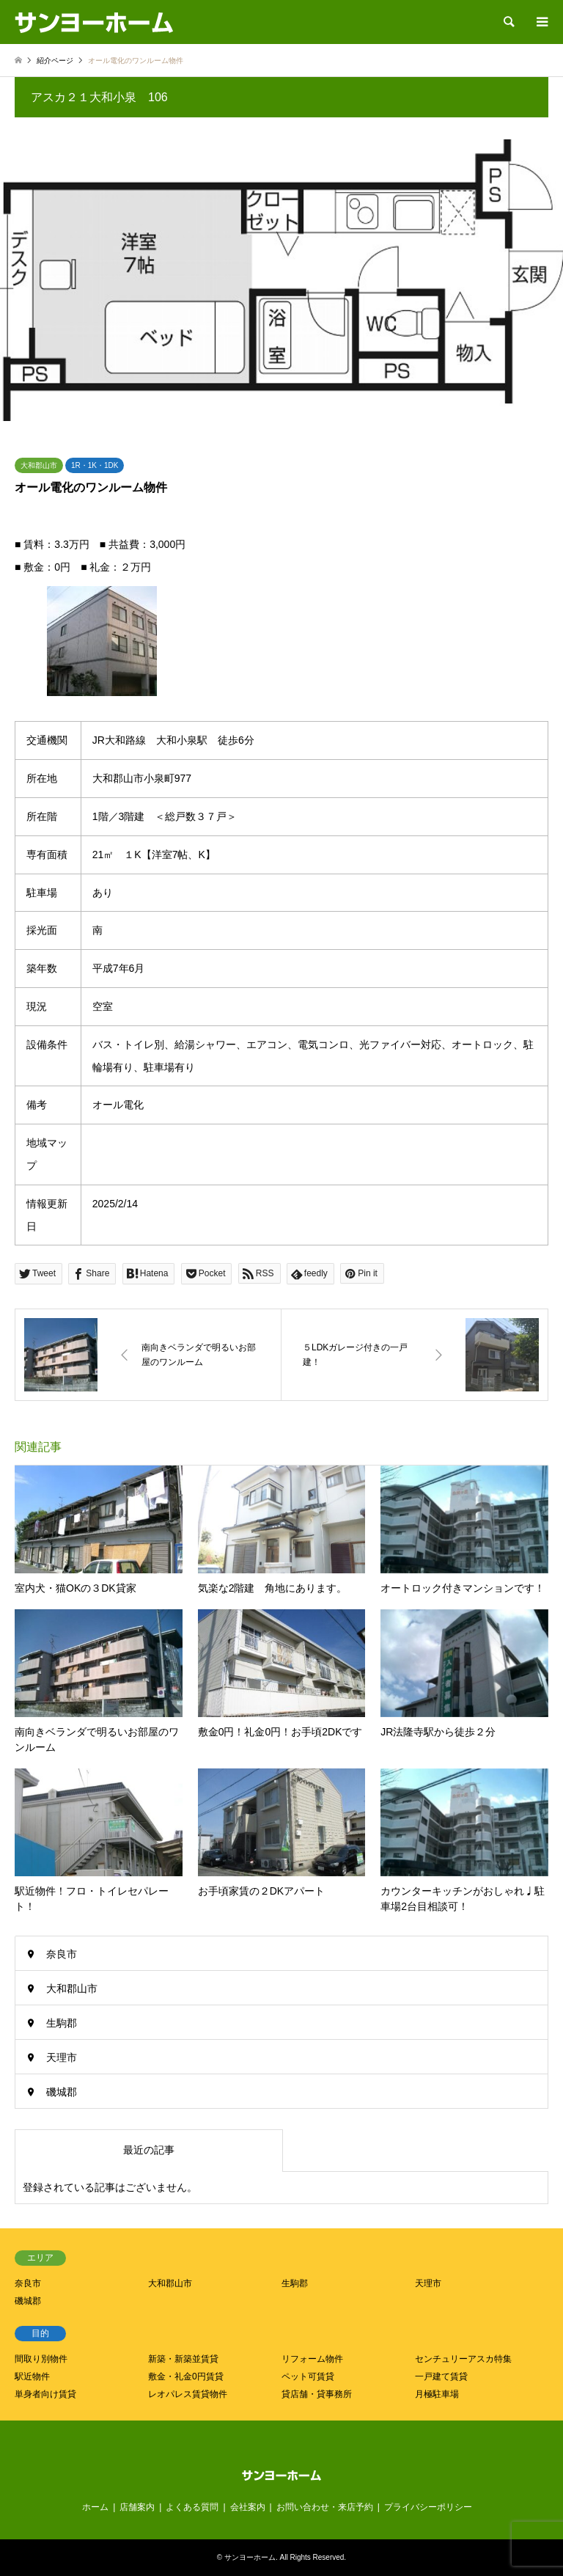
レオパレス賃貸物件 (187, 2394)
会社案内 (247, 2507)
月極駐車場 (437, 2394)
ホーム (95, 2507)
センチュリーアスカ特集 (463, 2359)
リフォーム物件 (312, 2359)
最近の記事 (148, 2150)
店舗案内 (137, 2507)
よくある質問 (192, 2507)
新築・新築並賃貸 (183, 2359)
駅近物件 (32, 2376)
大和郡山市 (39, 465)
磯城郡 (61, 2092)
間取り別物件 (41, 2359)
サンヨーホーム (250, 2557)
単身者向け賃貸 (45, 2394)
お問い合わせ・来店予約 (324, 2507)
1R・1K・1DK (94, 465)
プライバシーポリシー (428, 2507)
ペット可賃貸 (308, 2376)
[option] (281, 280)
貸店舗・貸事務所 (317, 2394)
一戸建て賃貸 (441, 2376)
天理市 (61, 2057)
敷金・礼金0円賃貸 (186, 2376)
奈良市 (61, 1954)
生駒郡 (61, 2023)
